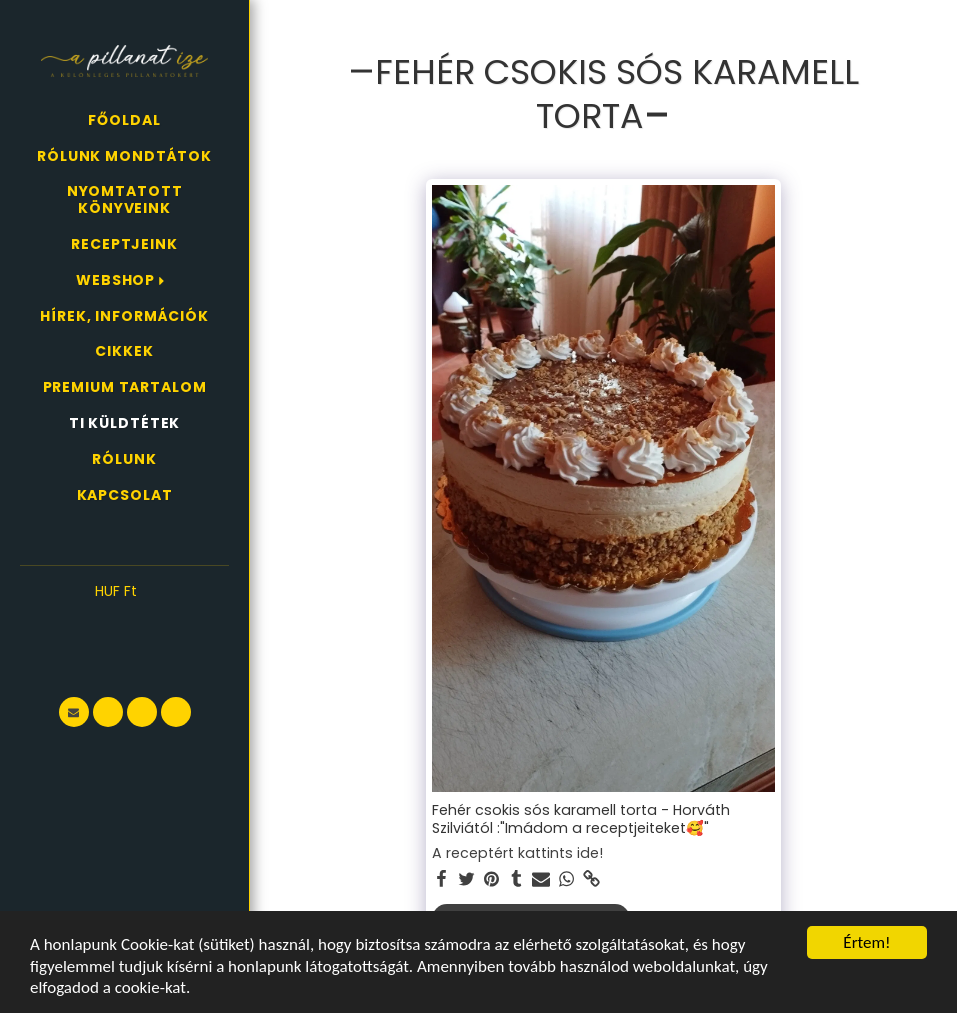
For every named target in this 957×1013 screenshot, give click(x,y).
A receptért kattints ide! (517, 854)
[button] (124, 621)
